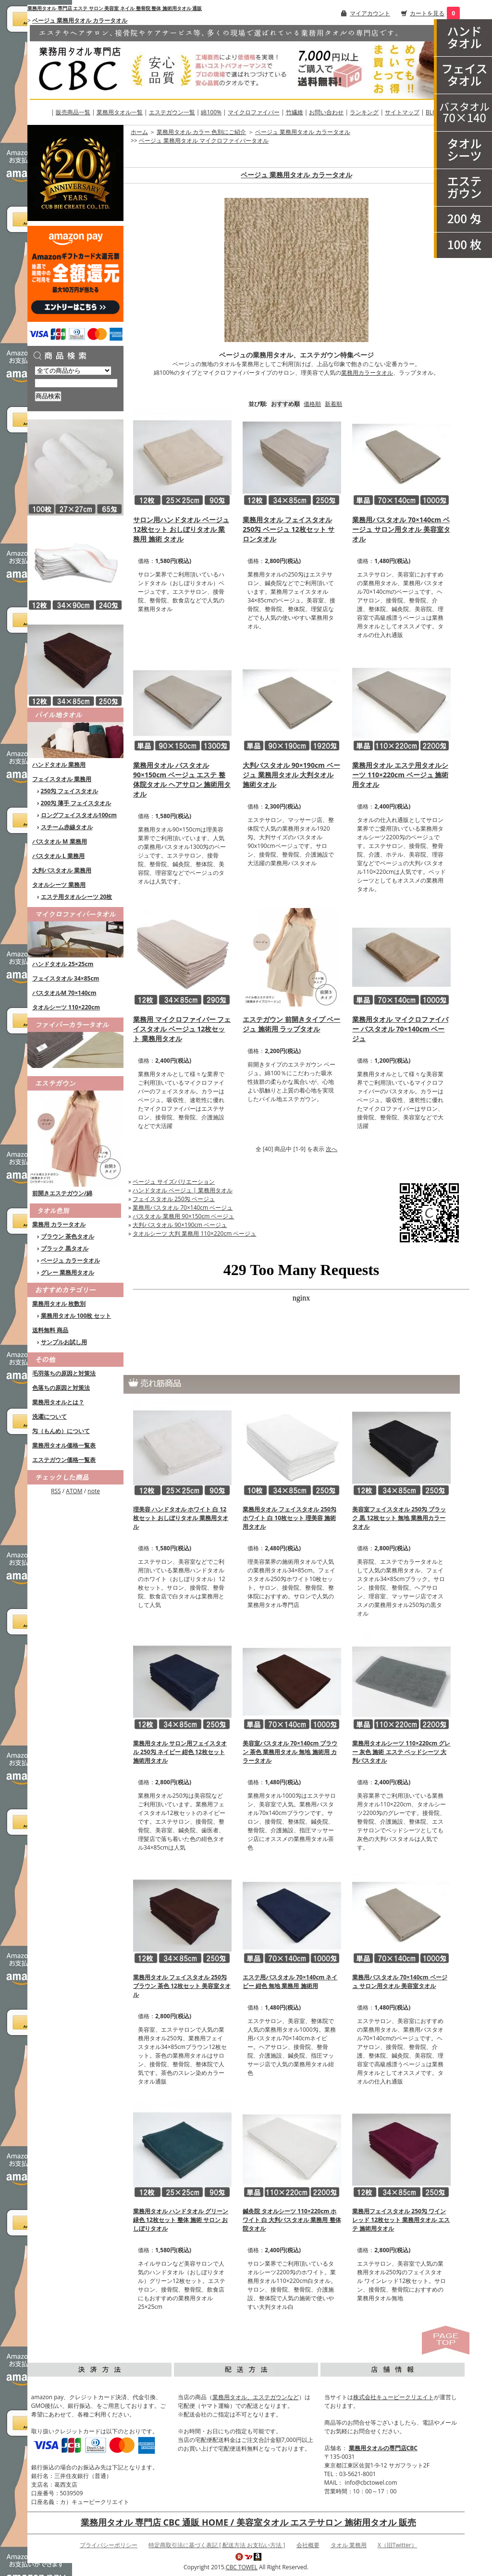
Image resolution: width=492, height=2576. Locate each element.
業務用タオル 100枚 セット (76, 1316)
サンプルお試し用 (64, 1342)
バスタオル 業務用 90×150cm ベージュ (183, 1216)
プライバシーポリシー (108, 2545)
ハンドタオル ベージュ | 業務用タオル (183, 1190)
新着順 (333, 404)
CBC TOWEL (242, 2567)
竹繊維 (294, 112)
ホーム (139, 132)
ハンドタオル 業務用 (59, 765)
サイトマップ (402, 112)
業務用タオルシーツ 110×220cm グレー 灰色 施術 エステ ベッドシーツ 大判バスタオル (401, 1752)
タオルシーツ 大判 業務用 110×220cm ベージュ (194, 1233)
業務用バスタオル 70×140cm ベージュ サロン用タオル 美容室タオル (401, 529)
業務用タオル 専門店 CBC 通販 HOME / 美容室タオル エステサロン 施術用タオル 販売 (248, 2522)
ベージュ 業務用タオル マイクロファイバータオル (204, 140)
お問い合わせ (326, 112)
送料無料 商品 (50, 1330)
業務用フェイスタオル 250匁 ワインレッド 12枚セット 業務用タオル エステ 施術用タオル (401, 2220)
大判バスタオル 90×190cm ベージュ (180, 1225)
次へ (331, 1149)
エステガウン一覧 (172, 112)
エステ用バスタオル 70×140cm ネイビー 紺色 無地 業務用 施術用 (290, 1981)
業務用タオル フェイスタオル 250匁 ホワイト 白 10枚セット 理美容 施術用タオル (289, 1518)
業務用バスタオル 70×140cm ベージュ (183, 1207)
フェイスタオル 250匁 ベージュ (174, 1199)
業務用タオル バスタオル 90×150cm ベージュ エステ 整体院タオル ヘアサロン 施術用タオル (182, 779)
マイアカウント (370, 13)
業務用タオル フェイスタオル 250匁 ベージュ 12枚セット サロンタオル (288, 529)
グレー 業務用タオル (67, 1272)
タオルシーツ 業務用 (59, 885)
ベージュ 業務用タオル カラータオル (79, 20)
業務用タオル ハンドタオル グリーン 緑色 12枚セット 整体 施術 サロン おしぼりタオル (180, 2220)
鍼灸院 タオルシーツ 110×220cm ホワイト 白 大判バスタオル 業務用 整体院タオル (292, 2220)
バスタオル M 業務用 (59, 841)
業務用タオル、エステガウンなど (255, 2397)
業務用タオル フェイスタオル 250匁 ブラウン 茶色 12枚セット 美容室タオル (182, 1986)
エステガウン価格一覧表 (64, 1460)
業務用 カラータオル (59, 1224)
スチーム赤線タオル (67, 827)
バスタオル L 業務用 (58, 856)
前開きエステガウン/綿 (62, 1193)
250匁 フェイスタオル (69, 791)
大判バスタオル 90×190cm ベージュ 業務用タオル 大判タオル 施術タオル (291, 775)
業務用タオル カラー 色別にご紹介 (201, 132)
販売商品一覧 (73, 112)
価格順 (312, 404)
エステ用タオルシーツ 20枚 (76, 897)
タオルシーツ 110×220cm (66, 1007)
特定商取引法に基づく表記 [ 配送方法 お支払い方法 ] (216, 2545)
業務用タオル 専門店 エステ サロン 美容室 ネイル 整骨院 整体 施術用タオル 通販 (114, 8)
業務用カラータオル (367, 372)
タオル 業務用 (349, 2545)
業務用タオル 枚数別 (59, 1304)
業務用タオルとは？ (58, 1402)
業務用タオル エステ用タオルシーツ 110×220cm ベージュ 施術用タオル (400, 775)
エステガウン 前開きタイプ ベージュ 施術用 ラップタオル (291, 1024)
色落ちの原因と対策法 (61, 1388)
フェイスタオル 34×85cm (65, 978)
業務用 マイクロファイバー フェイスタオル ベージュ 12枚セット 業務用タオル (182, 1029)
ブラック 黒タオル (64, 1248)
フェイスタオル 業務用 (61, 779)
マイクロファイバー (254, 112)
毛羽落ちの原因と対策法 (64, 1373)
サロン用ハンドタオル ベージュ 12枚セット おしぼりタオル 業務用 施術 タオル (181, 529)
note (93, 1491)
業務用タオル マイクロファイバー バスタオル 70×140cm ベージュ (400, 1029)
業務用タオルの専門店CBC (383, 2448)
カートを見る (427, 13)
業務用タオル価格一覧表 (64, 1445)
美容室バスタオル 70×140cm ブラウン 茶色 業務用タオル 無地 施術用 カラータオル (290, 1752)
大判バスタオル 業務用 (61, 870)
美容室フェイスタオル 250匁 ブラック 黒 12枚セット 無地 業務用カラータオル (399, 1518)
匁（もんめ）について (61, 1431)
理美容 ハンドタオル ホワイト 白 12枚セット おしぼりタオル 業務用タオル (180, 1518)
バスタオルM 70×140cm (64, 993)
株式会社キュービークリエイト (393, 2397)
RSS (56, 1491)
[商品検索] (76, 383)
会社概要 (308, 2545)
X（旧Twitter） (397, 2545)
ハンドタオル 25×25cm (62, 964)
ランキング (364, 112)
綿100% (211, 112)
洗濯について (49, 1416)
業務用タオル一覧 (120, 112)
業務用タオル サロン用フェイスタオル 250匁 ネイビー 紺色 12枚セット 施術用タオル (180, 1752)
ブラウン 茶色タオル (67, 1236)
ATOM (74, 1491)
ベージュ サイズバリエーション (174, 1182)
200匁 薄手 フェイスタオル (76, 803)
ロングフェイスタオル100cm (79, 815)
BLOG (433, 112)
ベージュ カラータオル (70, 1260)
